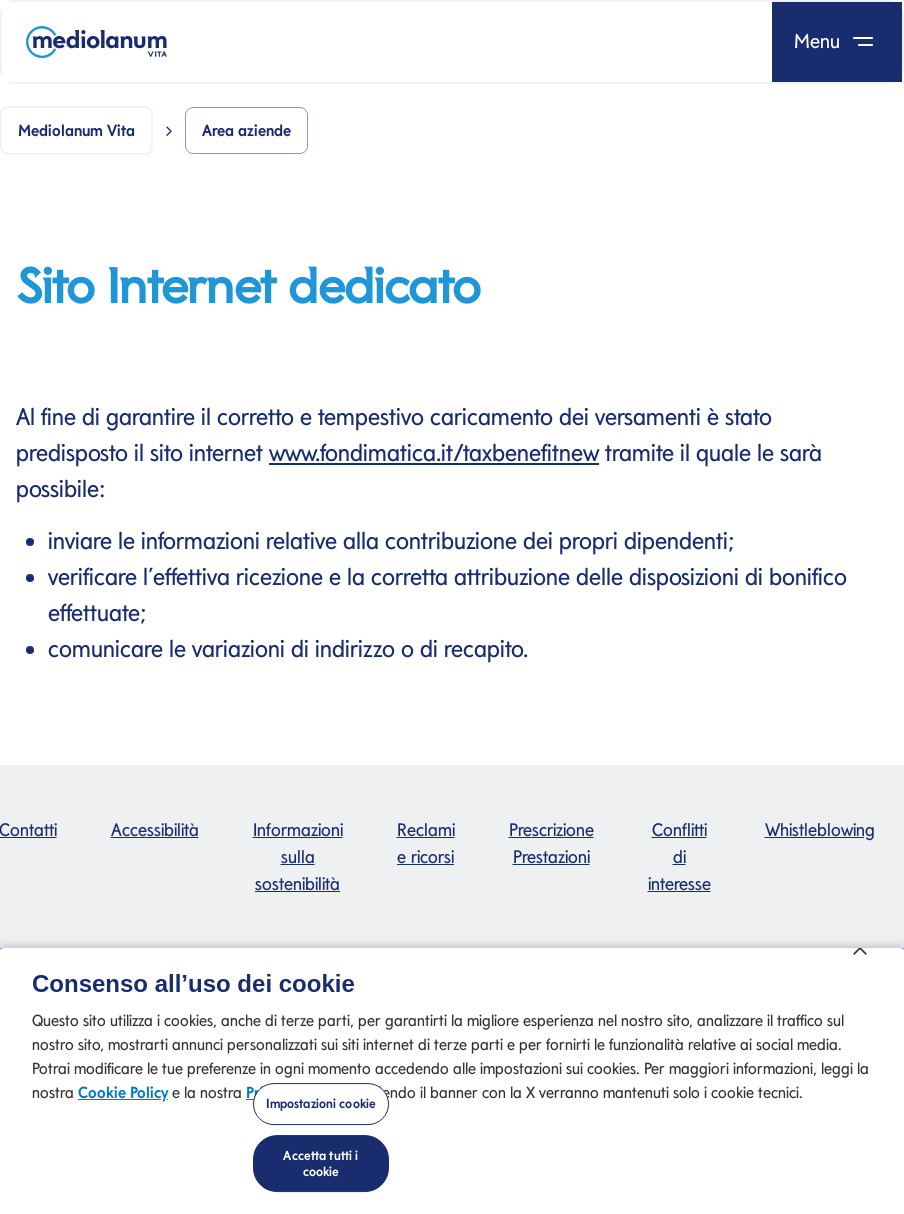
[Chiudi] (860, 961)
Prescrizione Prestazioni (551, 843)
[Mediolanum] (96, 42)
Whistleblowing (820, 829)
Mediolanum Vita (76, 130)
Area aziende (246, 130)
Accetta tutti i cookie (320, 1176)
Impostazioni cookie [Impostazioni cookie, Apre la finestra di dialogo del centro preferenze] (321, 1117)
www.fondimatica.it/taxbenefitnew (434, 452)
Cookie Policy (123, 1106)
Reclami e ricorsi (426, 843)
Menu (837, 41)
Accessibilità (155, 829)
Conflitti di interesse (679, 856)
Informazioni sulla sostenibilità (298, 856)
